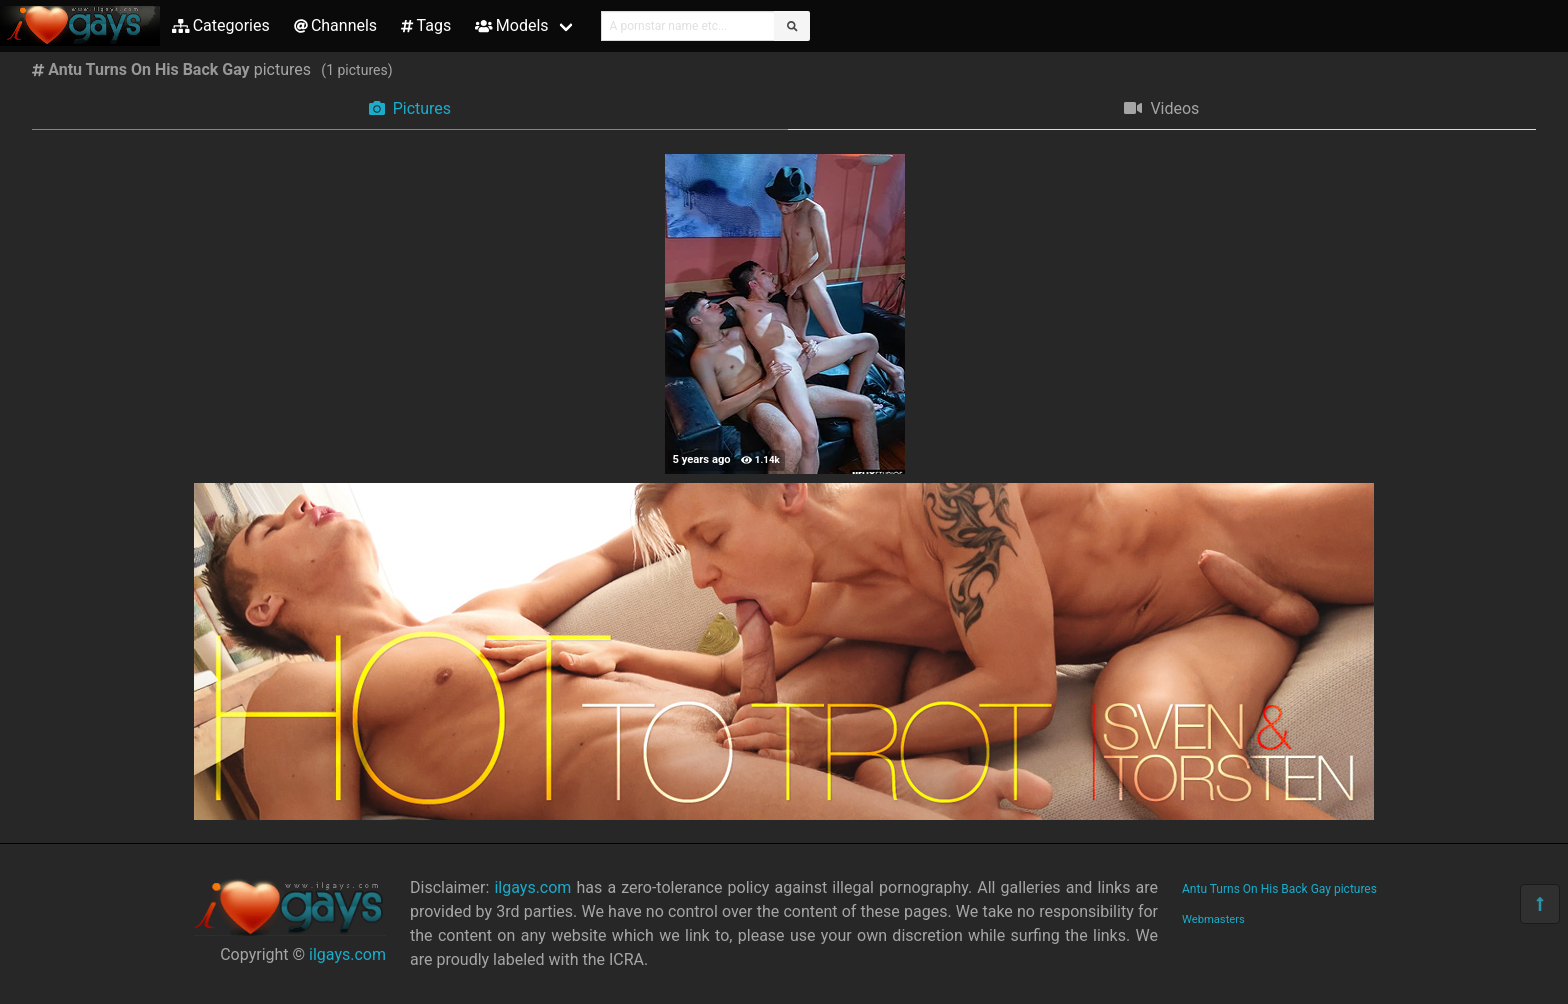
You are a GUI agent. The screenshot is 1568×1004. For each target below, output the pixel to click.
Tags (426, 25)
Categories (221, 25)
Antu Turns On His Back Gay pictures (1279, 889)
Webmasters (1213, 919)
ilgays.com (347, 954)
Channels (335, 25)
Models (511, 25)
